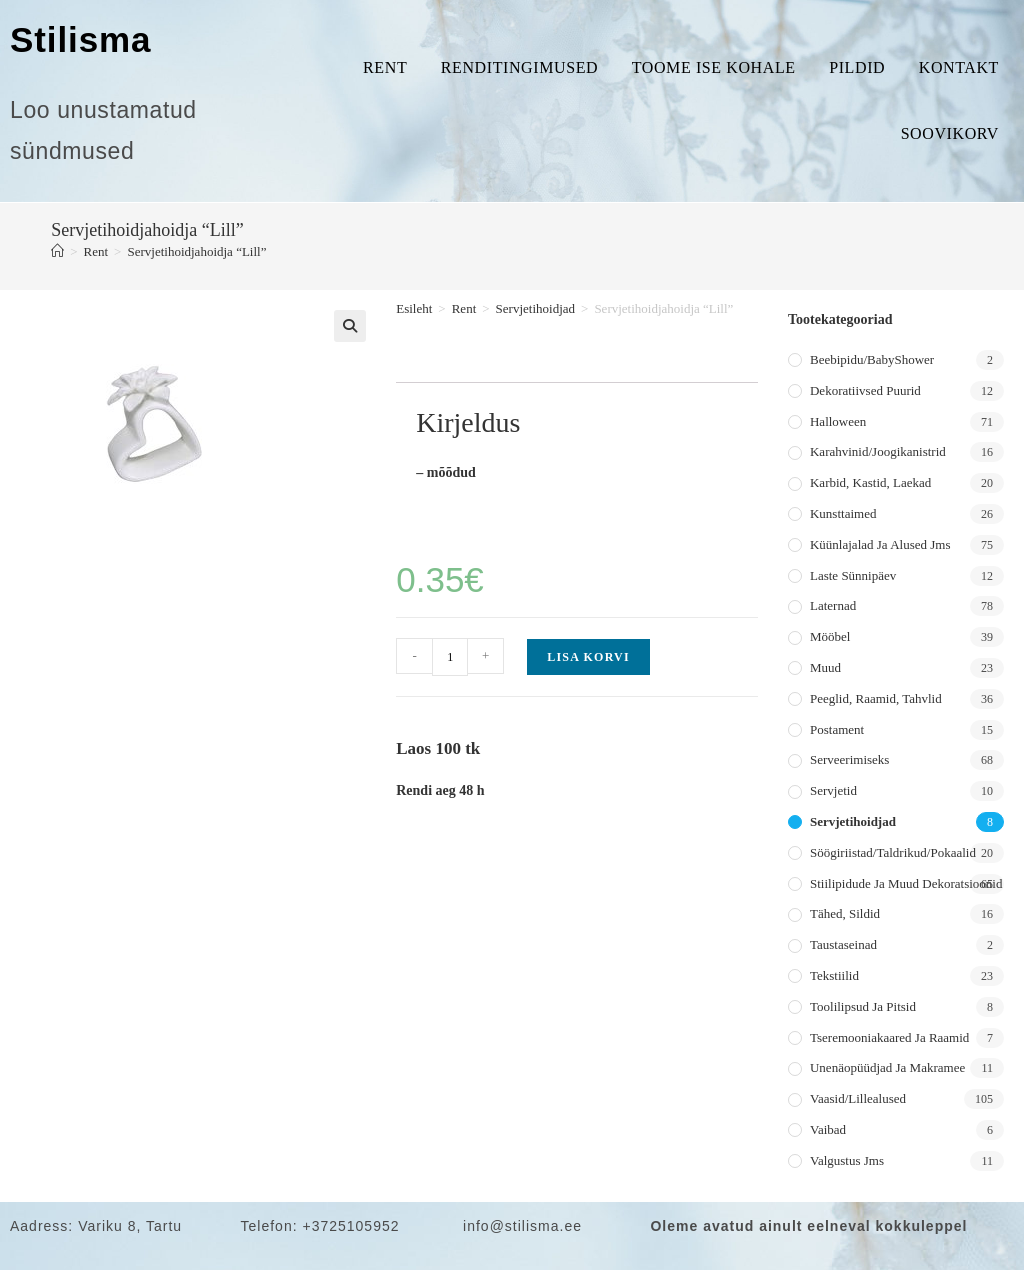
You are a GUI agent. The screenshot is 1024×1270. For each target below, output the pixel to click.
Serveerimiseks (849, 759)
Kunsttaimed (843, 513)
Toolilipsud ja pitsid (863, 1006)
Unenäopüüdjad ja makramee (887, 1067)
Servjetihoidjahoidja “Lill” (196, 251)
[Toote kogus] (450, 657)
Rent (385, 67)
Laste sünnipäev (853, 575)
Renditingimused (519, 67)
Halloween (838, 421)
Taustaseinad (843, 944)
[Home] (57, 251)
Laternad (833, 605)
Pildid (857, 67)
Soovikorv (950, 133)
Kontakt (959, 67)
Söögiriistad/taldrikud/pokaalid (893, 852)
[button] (350, 326)
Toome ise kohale (714, 67)
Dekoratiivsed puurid (865, 390)
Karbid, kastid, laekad (870, 482)
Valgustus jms (847, 1160)
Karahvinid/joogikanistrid (878, 451)
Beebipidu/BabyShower (872, 359)
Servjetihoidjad (535, 308)
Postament (837, 729)
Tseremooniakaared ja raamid (889, 1037)
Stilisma (80, 39)
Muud (825, 667)
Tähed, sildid (845, 913)
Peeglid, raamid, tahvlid (876, 698)
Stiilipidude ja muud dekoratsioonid (906, 883)
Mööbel (830, 636)
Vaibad (828, 1129)
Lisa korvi (588, 657)
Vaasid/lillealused (858, 1098)
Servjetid (833, 790)
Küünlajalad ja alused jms (880, 544)
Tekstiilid (834, 975)
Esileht (414, 308)
